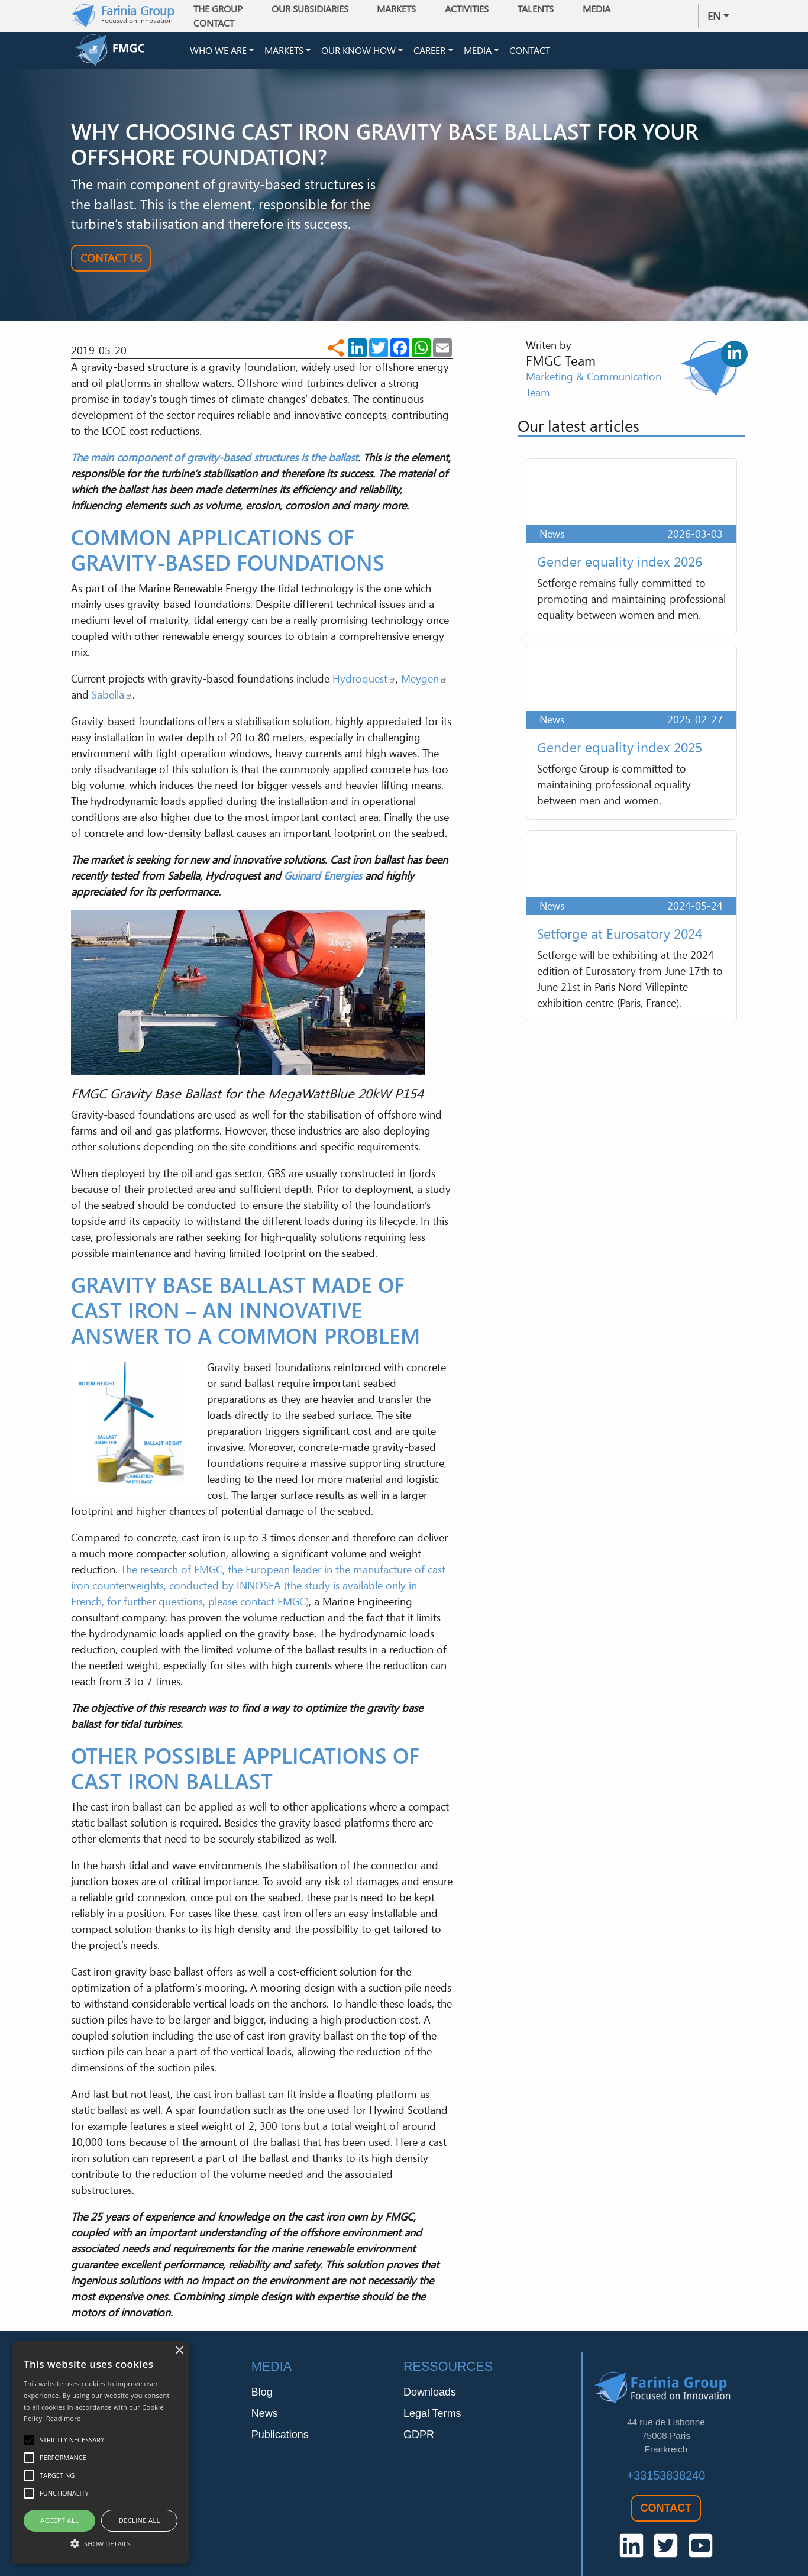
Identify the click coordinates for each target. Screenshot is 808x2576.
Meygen (424, 682)
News (264, 2417)
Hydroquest (364, 682)
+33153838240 (666, 2478)
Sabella (112, 698)
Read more (63, 2418)
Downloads (429, 2396)
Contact (218, 23)
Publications (280, 2438)
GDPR (418, 2438)
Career (429, 52)
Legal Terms (432, 2417)
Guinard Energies (323, 879)
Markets (283, 52)
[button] (100, 2543)
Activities (471, 8)
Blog (262, 2396)
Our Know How (358, 52)
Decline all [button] (139, 2520)
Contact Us (111, 261)
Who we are (218, 52)
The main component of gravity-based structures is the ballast (214, 460)
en (713, 16)
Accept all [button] (59, 2520)
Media (478, 52)
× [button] (178, 2350)
